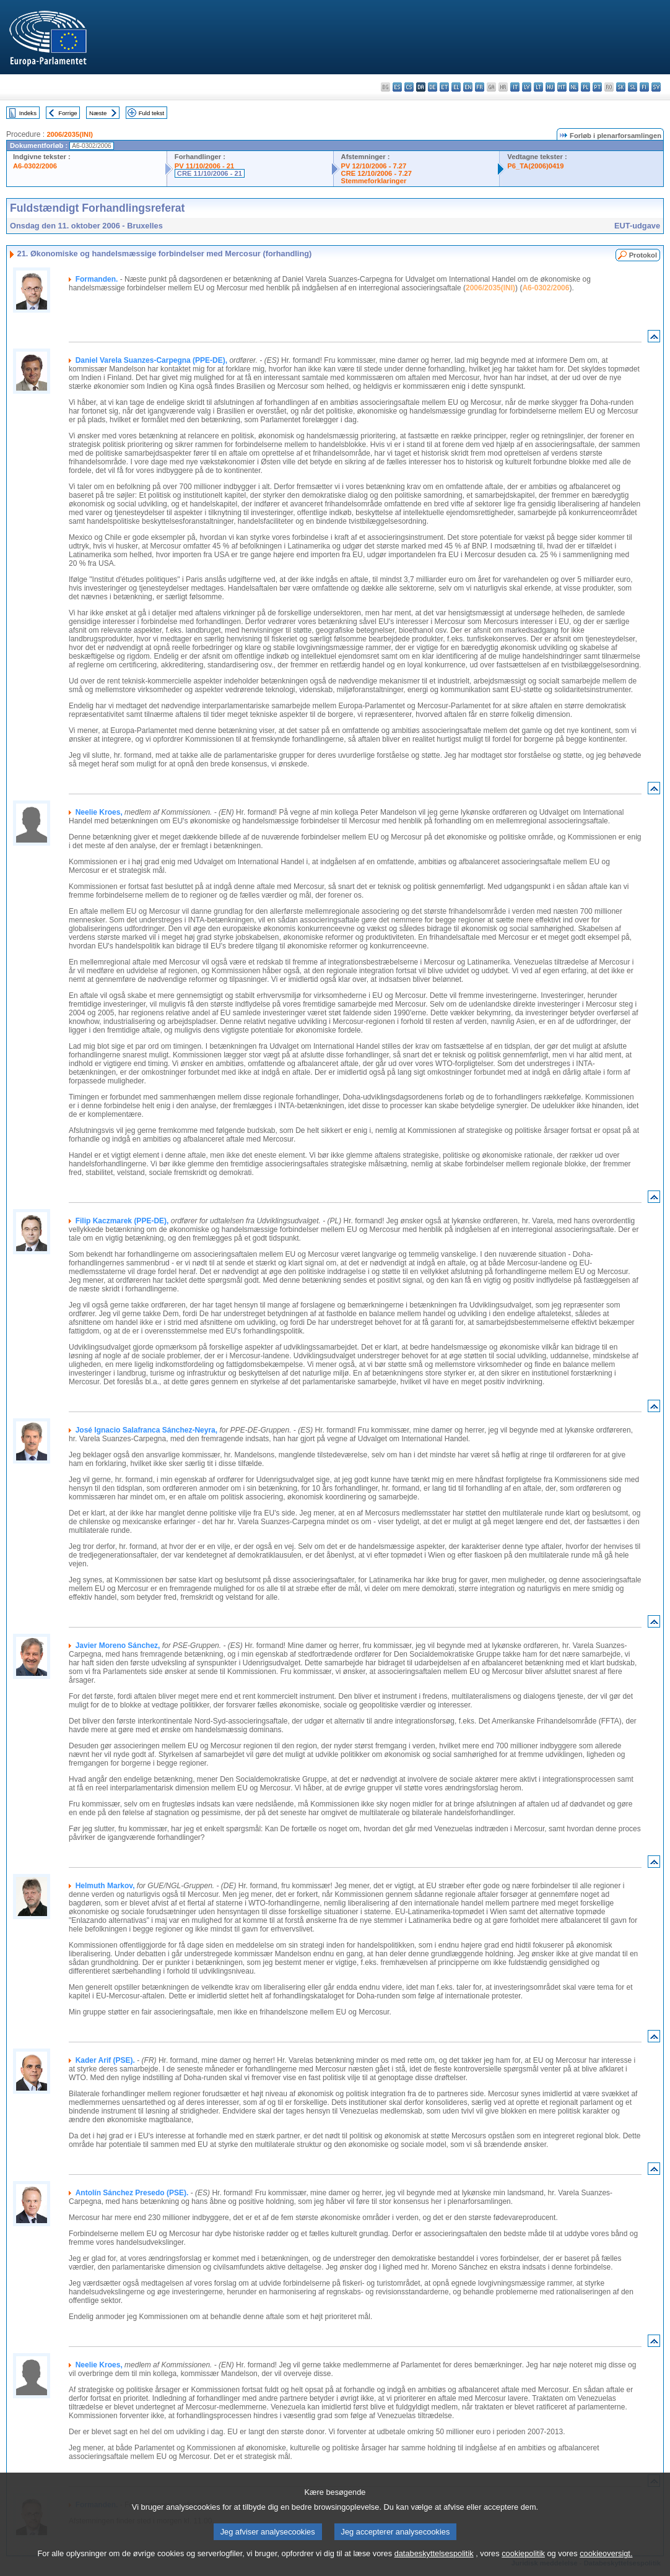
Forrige (67, 113)
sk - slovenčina (620, 87)
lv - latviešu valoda (526, 87)
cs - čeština (409, 87)
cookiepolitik (523, 2564)
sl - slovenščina (632, 87)
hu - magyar (550, 87)
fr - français (479, 87)
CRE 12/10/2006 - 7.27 (376, 173)
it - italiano (515, 87)
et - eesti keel (444, 87)
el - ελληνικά (456, 87)
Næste (98, 113)
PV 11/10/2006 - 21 (204, 166)
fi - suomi (644, 87)
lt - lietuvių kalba (538, 87)
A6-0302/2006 (35, 166)
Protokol (643, 255)
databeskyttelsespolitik (434, 2564)
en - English (467, 87)
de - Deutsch (432, 87)
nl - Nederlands (573, 87)
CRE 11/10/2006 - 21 (209, 173)
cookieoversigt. (606, 2564)
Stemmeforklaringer (374, 180)
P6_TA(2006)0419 (535, 166)
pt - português (597, 87)
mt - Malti (562, 87)
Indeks (28, 113)
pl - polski (585, 87)
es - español (397, 87)
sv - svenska (656, 87)
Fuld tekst (152, 113)
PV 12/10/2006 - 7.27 (374, 166)
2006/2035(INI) (69, 134)
